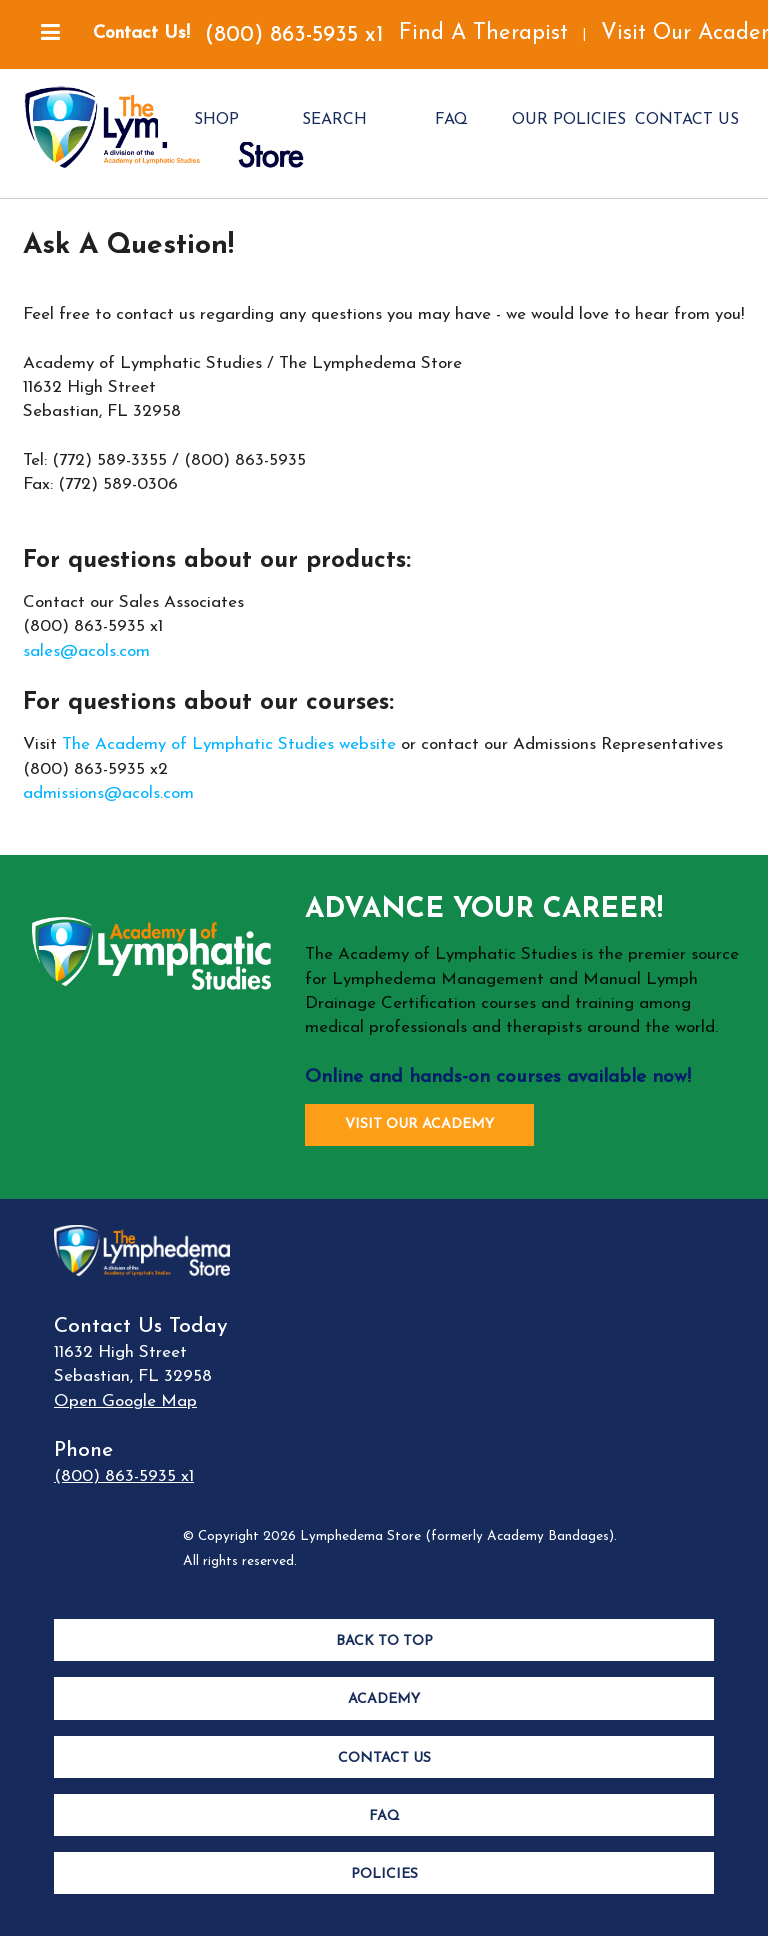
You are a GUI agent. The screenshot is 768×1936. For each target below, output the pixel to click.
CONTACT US (687, 120)
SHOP (216, 120)
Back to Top (384, 1641)
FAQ (451, 120)
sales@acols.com (86, 651)
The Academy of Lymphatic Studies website (229, 744)
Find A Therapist (483, 33)
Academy (384, 1699)
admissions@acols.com (108, 793)
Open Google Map (125, 1401)
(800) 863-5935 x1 (294, 35)
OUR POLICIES (569, 120)
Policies (384, 1874)
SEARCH (334, 120)
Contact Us (384, 1758)
